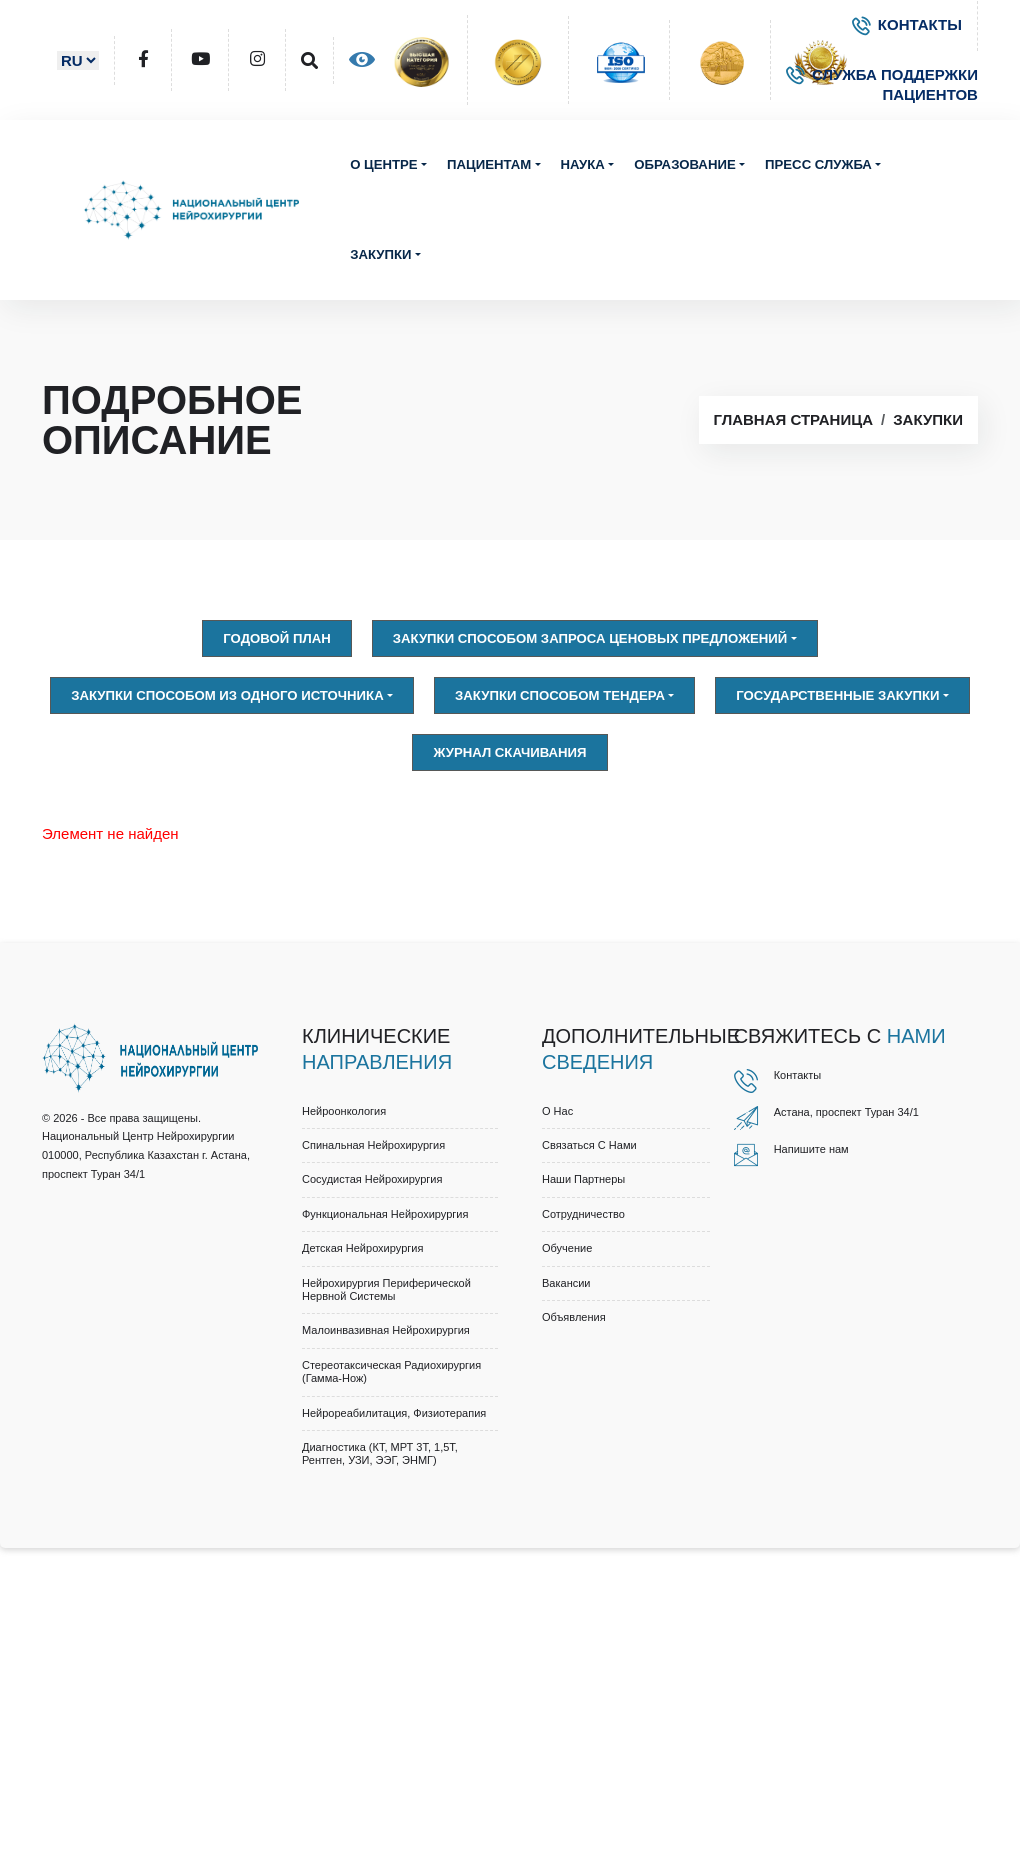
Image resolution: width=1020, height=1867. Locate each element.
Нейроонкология (344, 1111)
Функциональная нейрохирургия (385, 1214)
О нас (557, 1111)
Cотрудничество (583, 1214)
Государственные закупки (837, 695)
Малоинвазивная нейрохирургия (386, 1330)
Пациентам (489, 164)
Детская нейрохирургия (362, 1248)
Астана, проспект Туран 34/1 (846, 1112)
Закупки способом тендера (560, 695)
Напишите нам (811, 1149)
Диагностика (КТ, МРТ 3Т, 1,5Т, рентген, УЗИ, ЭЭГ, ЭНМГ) (380, 1453)
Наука (583, 164)
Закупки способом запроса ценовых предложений (590, 638)
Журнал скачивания (509, 752)
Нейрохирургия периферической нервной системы (386, 1289)
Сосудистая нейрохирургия (372, 1179)
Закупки (380, 254)
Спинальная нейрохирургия (373, 1145)
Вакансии (566, 1283)
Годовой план (276, 638)
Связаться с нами (589, 1145)
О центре (384, 164)
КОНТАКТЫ (907, 24)
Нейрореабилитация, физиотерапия (394, 1413)
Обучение (567, 1248)
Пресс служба (818, 164)
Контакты (798, 1075)
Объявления (574, 1317)
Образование (684, 164)
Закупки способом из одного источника (227, 695)
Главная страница (793, 419)
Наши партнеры (583, 1179)
